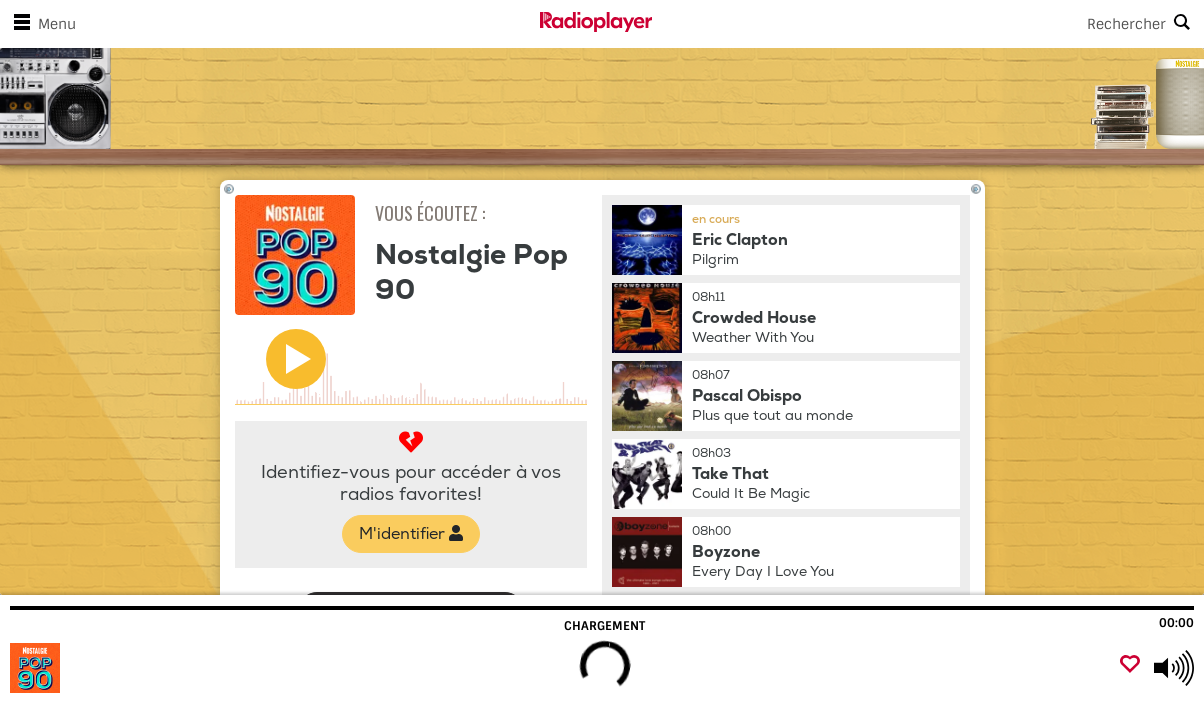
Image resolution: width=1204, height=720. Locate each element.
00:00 (1176, 623)
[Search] (928, 24)
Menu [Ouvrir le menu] (41, 24)
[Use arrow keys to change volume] (1174, 668)
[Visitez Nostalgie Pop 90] (122, 668)
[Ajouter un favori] (1130, 665)
